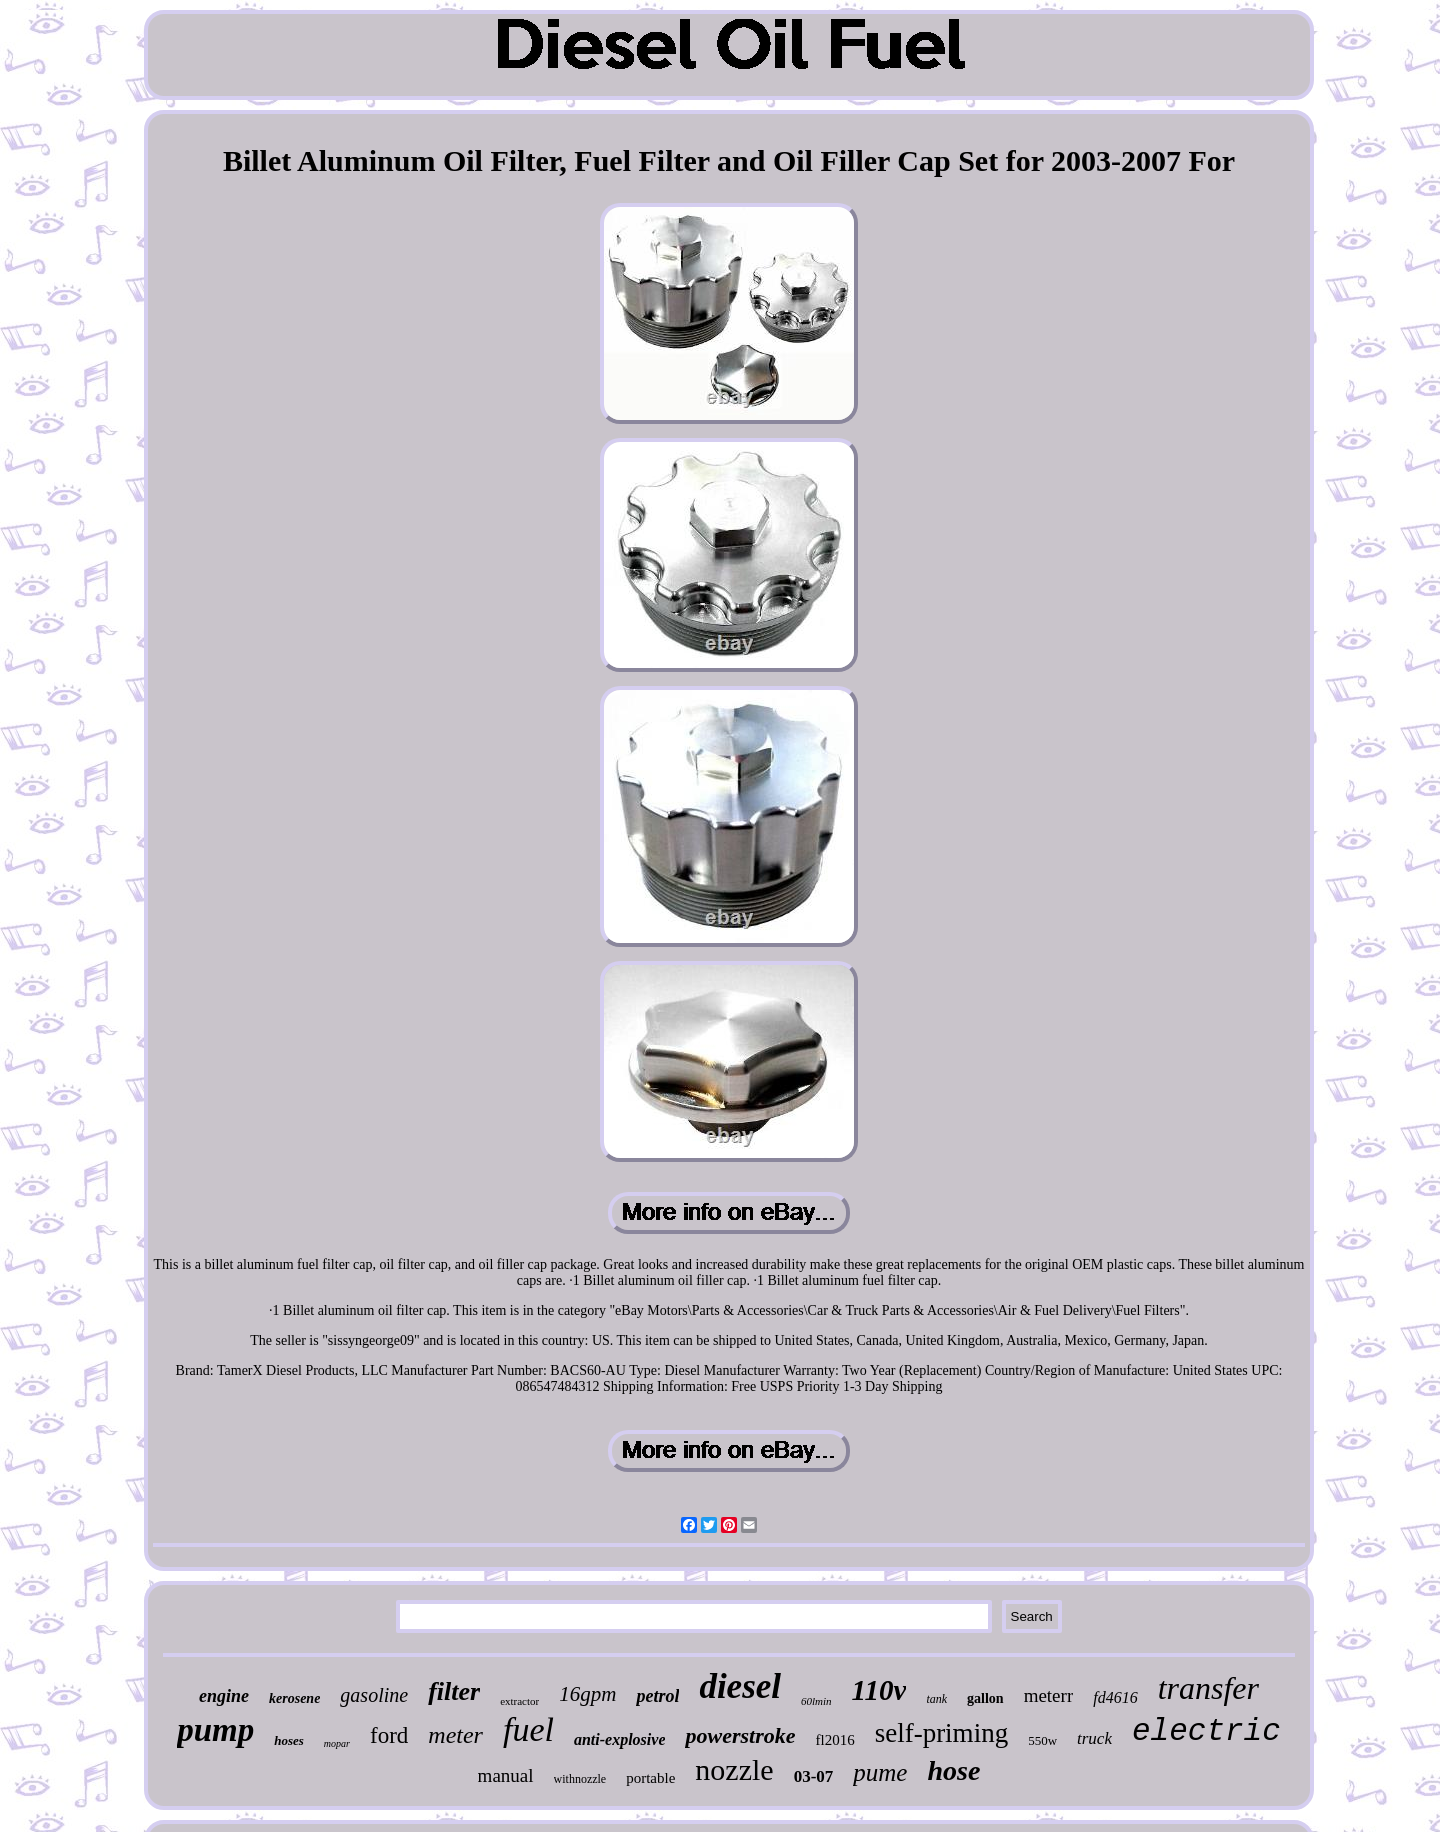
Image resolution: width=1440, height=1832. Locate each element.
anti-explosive (620, 1739)
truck (1094, 1738)
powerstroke (740, 1735)
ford (389, 1735)
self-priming (941, 1733)
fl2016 (834, 1740)
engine (224, 1696)
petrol (657, 1696)
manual (506, 1775)
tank (936, 1699)
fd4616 (1115, 1697)
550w (1042, 1740)
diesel (740, 1686)
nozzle (734, 1769)
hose (953, 1770)
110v (879, 1690)
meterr (1049, 1695)
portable (650, 1778)
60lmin (816, 1701)
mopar (337, 1743)
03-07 (814, 1776)
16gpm (587, 1694)
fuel (528, 1729)
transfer (1208, 1688)
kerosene (294, 1698)
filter (454, 1691)
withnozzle (580, 1779)
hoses (289, 1740)
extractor (519, 1701)
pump (215, 1730)
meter (455, 1735)
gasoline (374, 1695)
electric (1206, 1731)
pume (880, 1772)
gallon (985, 1698)
